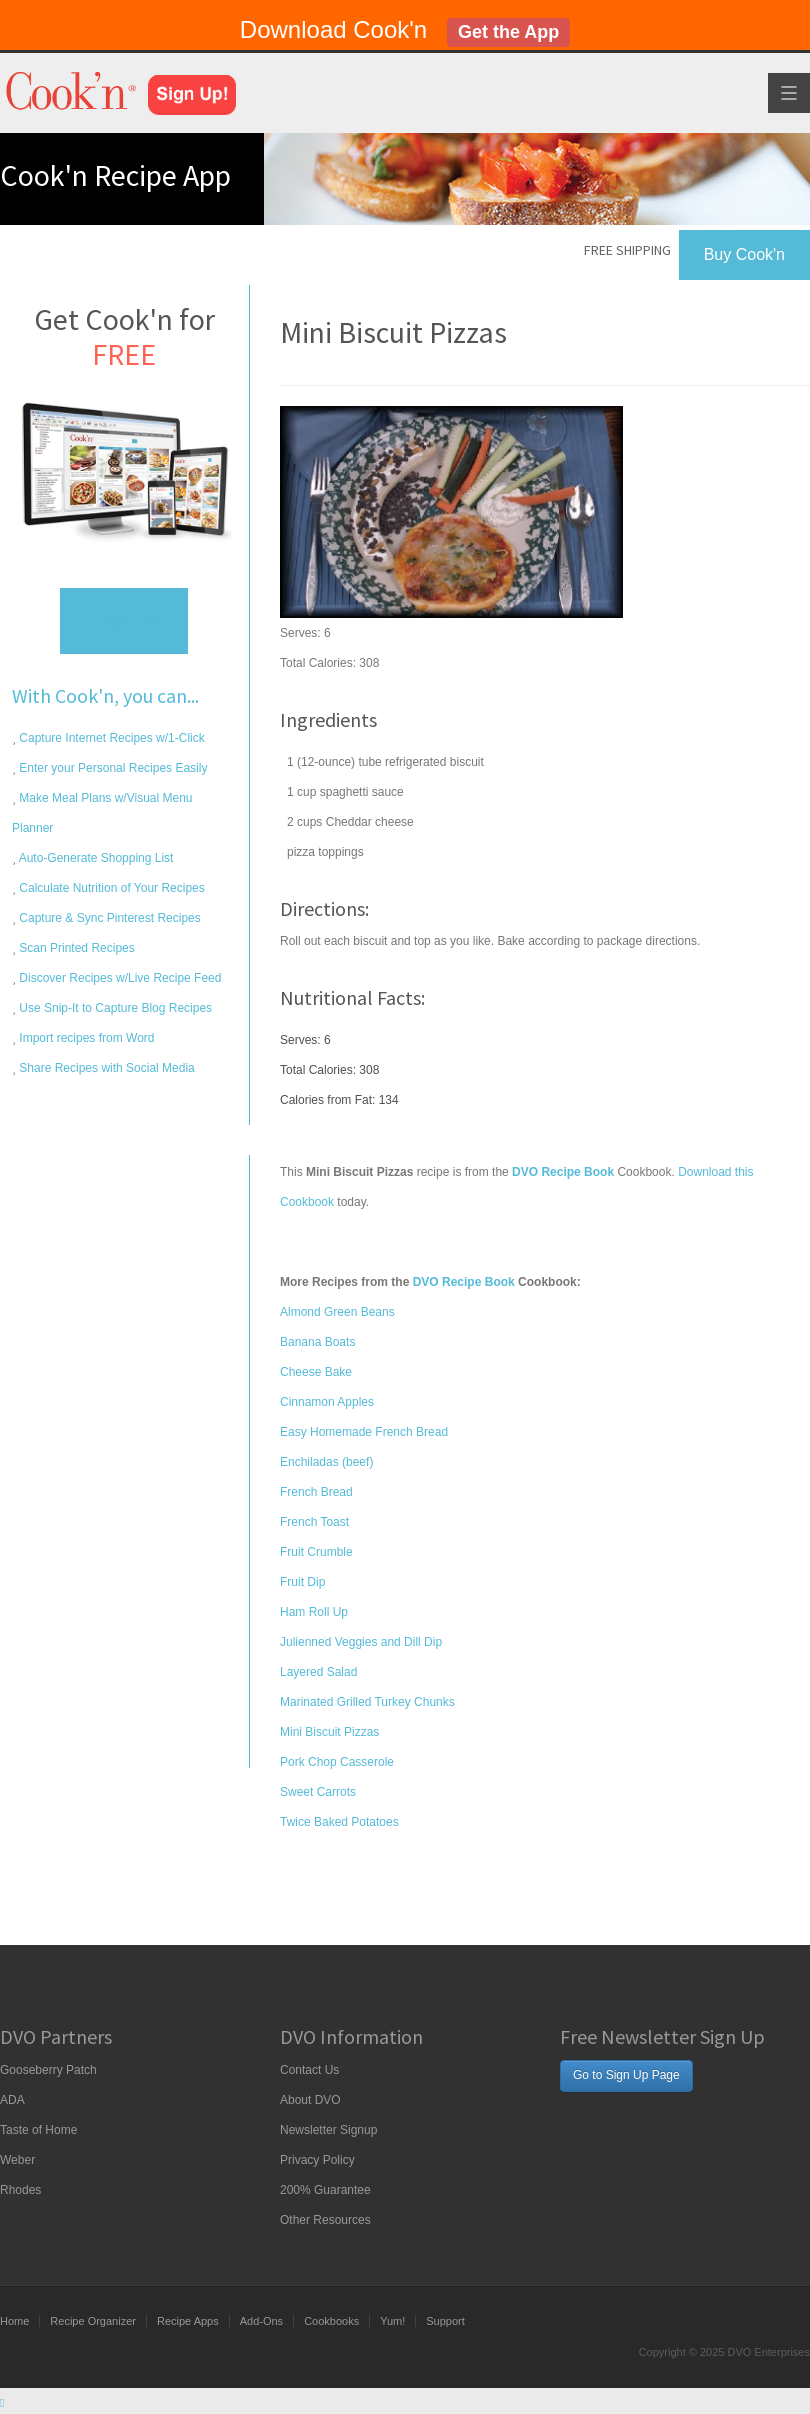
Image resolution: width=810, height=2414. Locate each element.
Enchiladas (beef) (326, 1462)
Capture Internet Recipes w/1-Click (110, 738)
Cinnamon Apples (327, 1402)
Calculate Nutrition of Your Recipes (110, 888)
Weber (17, 2160)
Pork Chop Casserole (337, 1762)
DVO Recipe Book (464, 1282)
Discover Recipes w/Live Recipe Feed (118, 978)
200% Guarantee (325, 2190)
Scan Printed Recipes (75, 948)
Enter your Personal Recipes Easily (111, 768)
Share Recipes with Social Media (105, 1068)
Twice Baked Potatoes (339, 1822)
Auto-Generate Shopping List (94, 858)
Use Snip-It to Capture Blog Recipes (114, 1008)
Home (14, 2321)
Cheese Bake (316, 1372)
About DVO (310, 2100)
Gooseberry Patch (48, 2070)
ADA (12, 2100)
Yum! (392, 2321)
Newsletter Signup (328, 2130)
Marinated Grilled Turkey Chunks (367, 1702)
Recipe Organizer (93, 2321)
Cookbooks (331, 2321)
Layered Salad (318, 1672)
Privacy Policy (317, 2160)
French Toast (314, 1522)
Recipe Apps (188, 2321)
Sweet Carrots (318, 1792)
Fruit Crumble (316, 1552)
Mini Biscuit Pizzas (329, 1732)
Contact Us (309, 2070)
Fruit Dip (302, 1582)
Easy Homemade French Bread (364, 1432)
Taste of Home (38, 2130)
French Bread (316, 1492)
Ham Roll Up (314, 1612)
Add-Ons (261, 2321)
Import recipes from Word (85, 1038)
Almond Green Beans (337, 1312)
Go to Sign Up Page (626, 2075)
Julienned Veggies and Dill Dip (361, 1642)
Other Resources (325, 2220)
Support (445, 2321)
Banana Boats (317, 1342)
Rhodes (20, 2190)
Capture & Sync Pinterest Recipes (108, 918)
